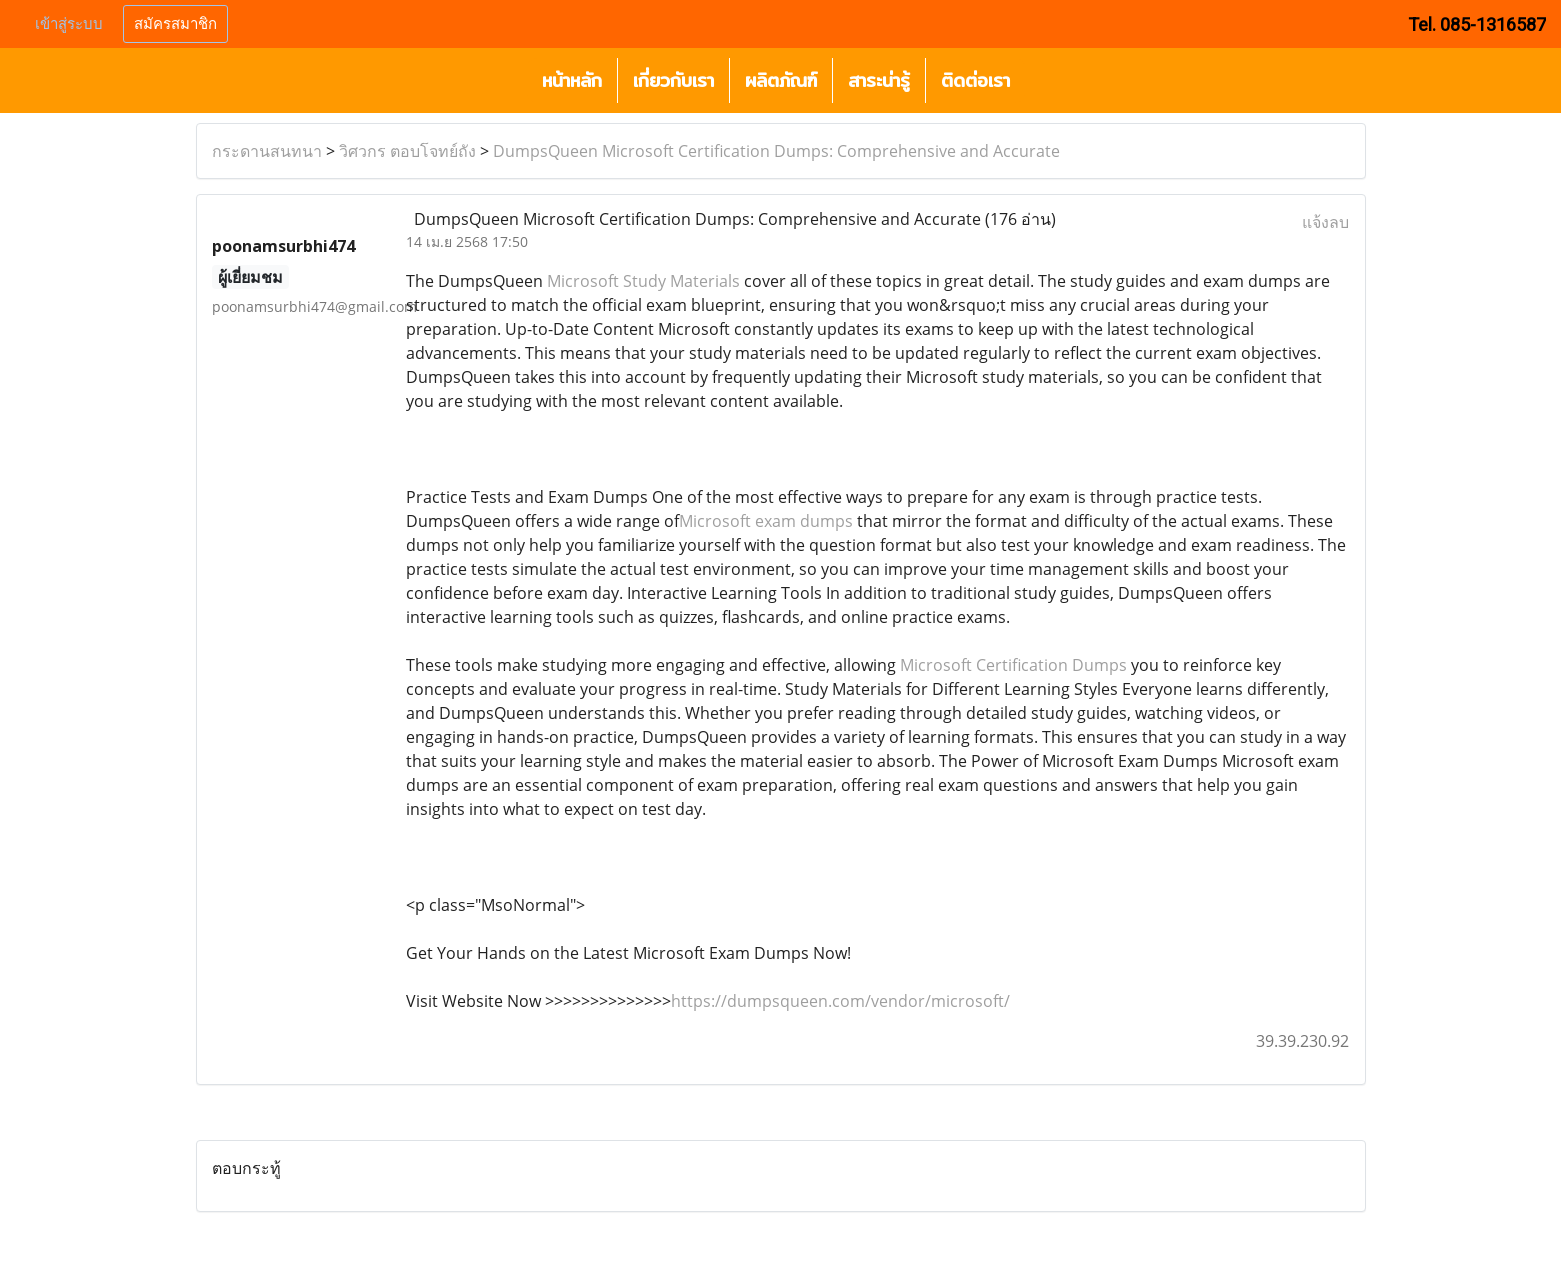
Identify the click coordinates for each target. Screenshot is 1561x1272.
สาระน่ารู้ (879, 80)
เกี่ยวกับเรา (673, 80)
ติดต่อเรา (975, 80)
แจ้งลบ (1325, 222)
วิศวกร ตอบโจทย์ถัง (407, 151)
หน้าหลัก (572, 80)
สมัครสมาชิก (175, 24)
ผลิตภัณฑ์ (781, 80)
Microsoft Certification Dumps (1013, 665)
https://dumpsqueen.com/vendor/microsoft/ (840, 1001)
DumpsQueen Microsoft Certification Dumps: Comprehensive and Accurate (776, 151)
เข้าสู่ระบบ (69, 24)
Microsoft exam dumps (766, 521)
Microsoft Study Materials (643, 281)
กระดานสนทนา (267, 151)
